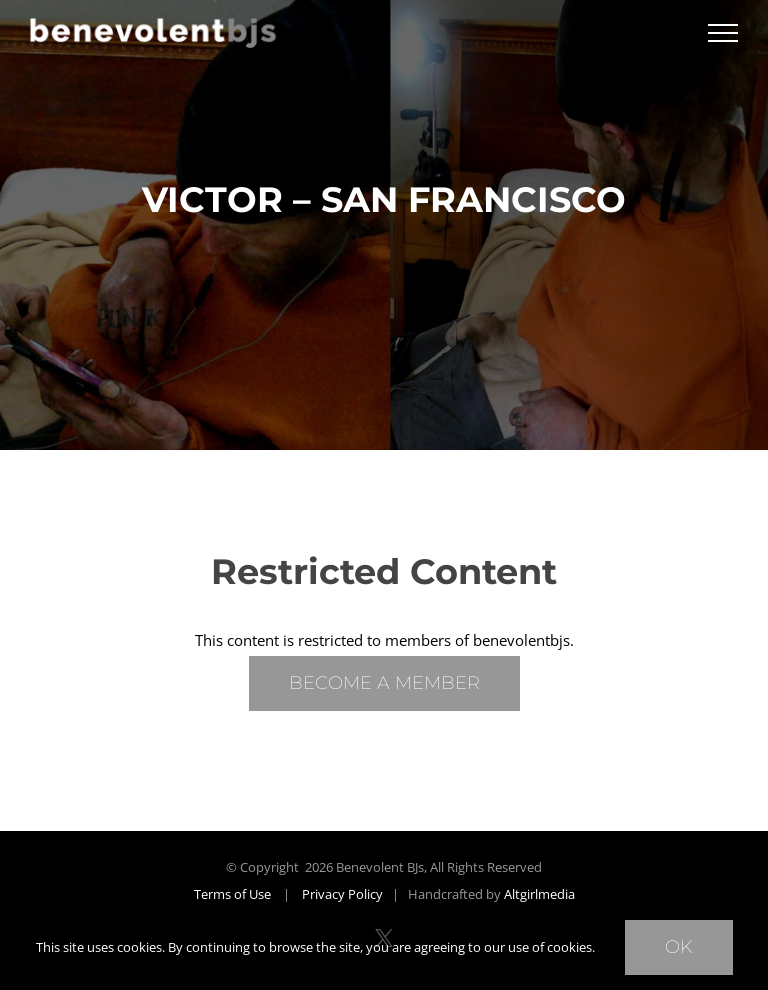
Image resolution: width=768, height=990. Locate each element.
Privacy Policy (342, 894)
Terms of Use (232, 894)
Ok (679, 947)
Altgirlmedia (539, 894)
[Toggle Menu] (723, 33)
